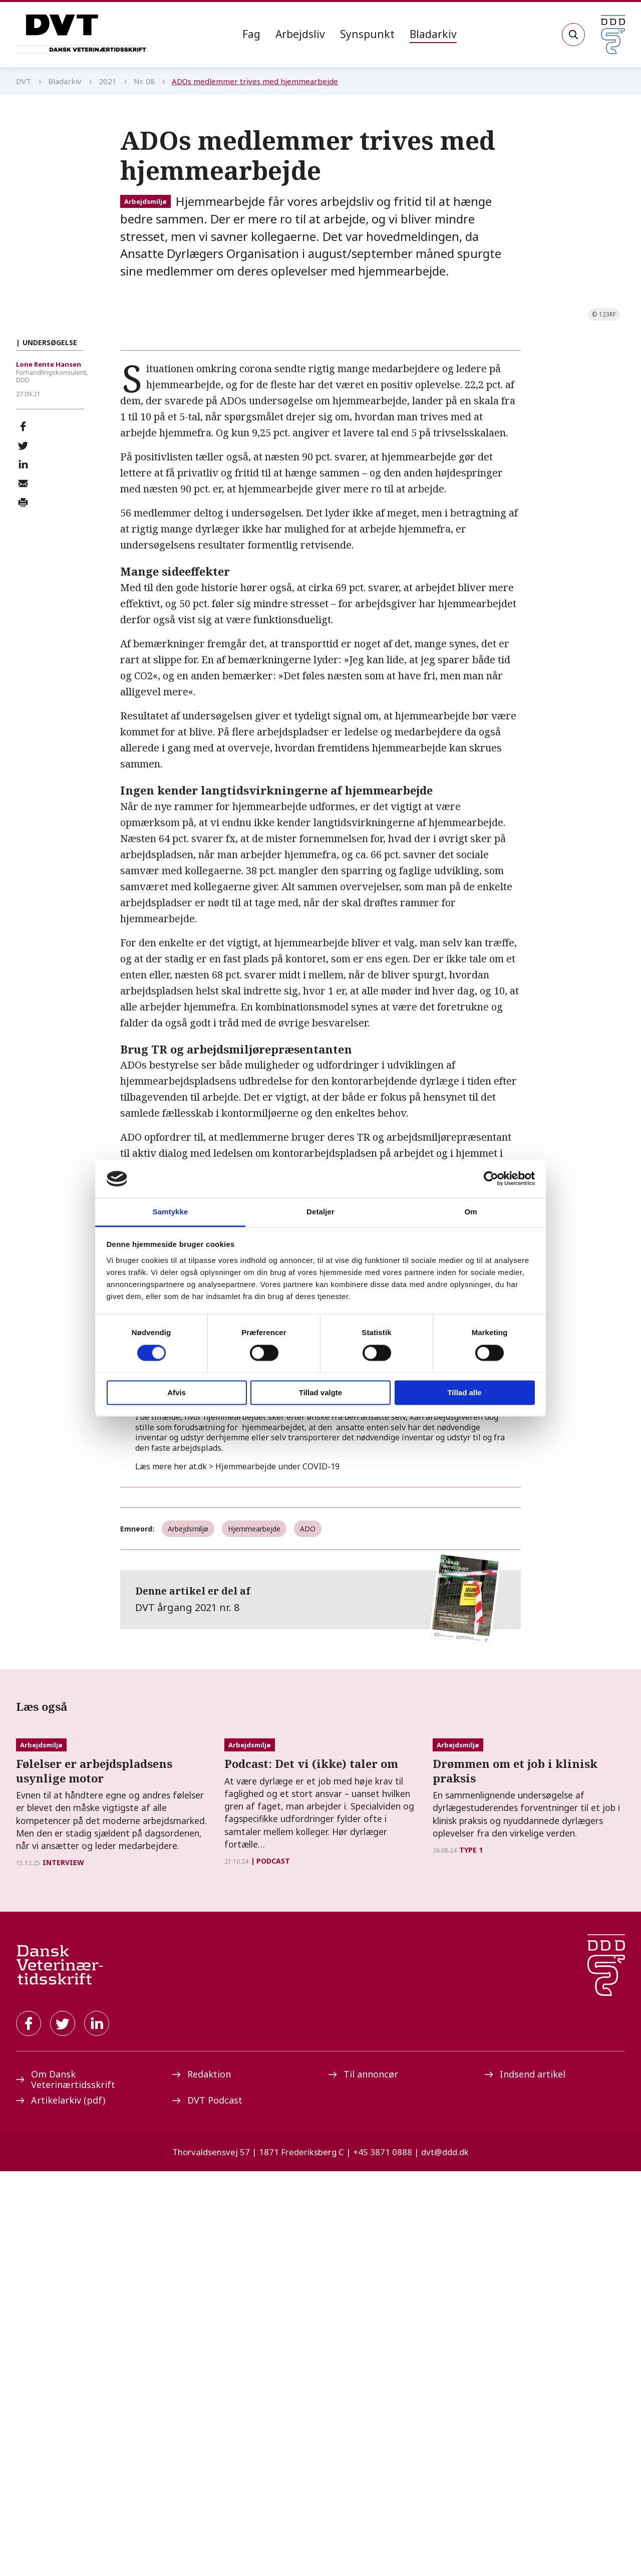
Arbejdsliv (300, 34)
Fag (251, 34)
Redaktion (201, 2479)
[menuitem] (251, 34)
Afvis (176, 1392)
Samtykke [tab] (170, 1211)
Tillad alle (464, 1392)
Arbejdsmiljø (145, 201)
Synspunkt (367, 34)
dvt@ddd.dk (445, 2557)
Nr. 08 (144, 81)
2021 (108, 81)
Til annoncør (363, 2479)
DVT (23, 81)
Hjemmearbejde (254, 1803)
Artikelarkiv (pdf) (60, 2505)
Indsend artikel (525, 2479)
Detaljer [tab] (320, 1211)
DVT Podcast (207, 2505)
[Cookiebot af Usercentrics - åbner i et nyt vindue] (491, 1178)
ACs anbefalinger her (237, 1540)
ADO (307, 1803)
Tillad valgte (320, 1392)
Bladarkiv (433, 34)
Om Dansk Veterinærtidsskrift (65, 2484)
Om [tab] (470, 1211)
